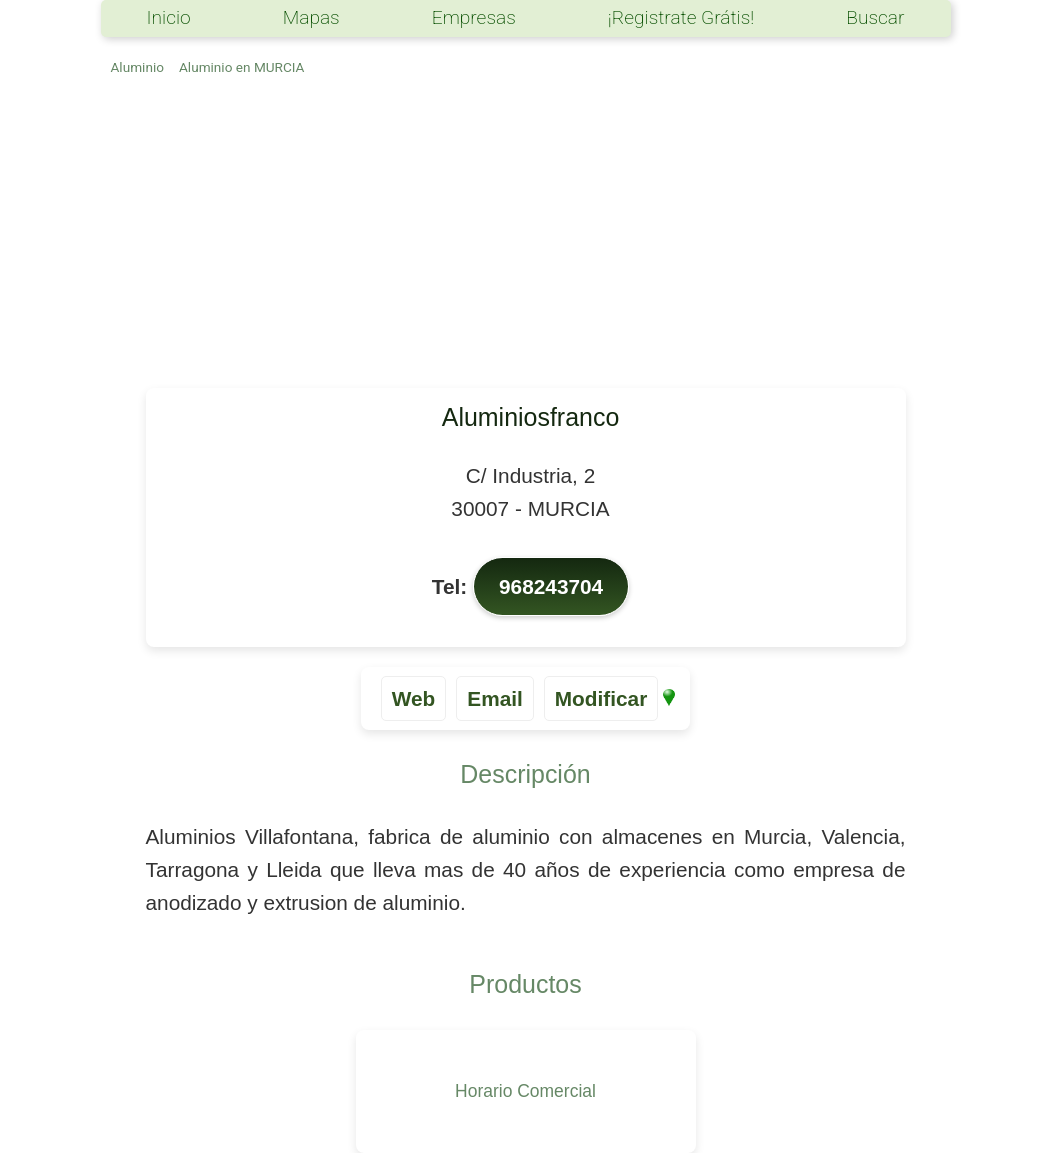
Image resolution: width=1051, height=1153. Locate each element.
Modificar (601, 698)
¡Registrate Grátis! (681, 17)
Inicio (169, 17)
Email (495, 698)
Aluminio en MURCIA (242, 67)
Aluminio (137, 67)
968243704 (551, 586)
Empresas (474, 17)
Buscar (875, 17)
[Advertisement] (526, 238)
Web (414, 698)
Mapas (311, 17)
